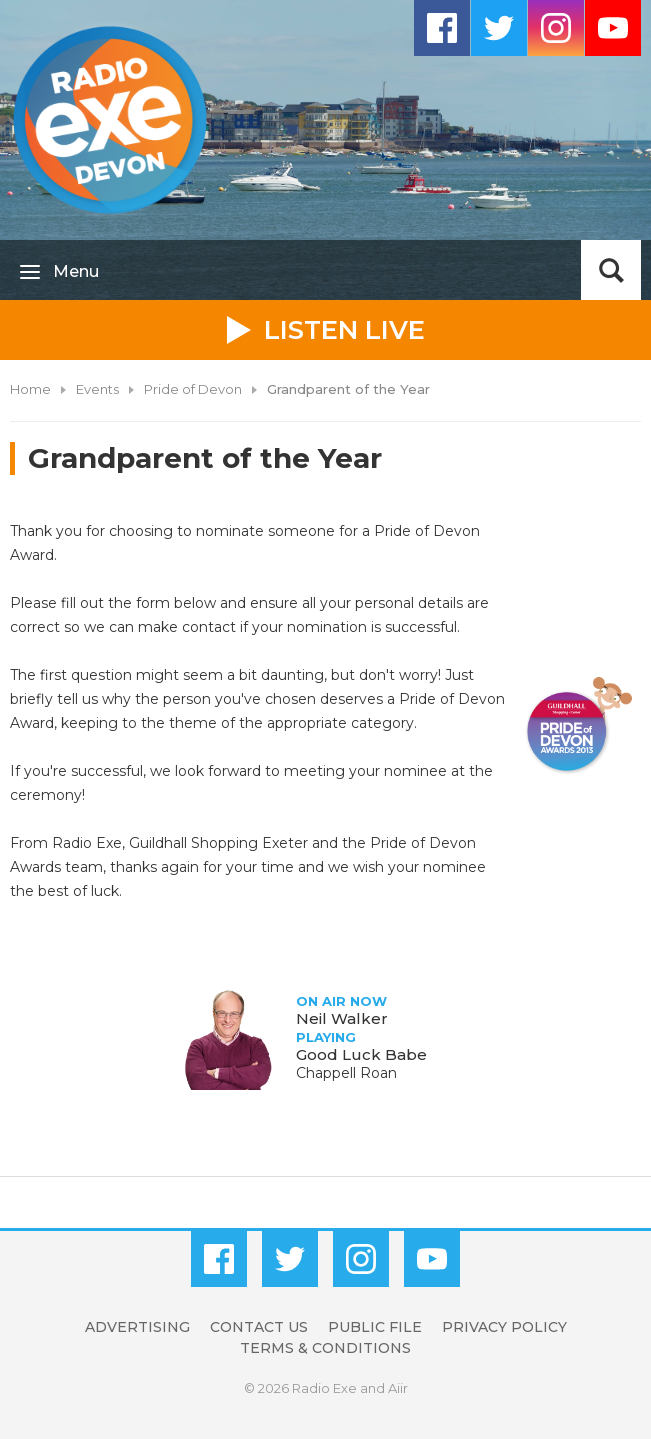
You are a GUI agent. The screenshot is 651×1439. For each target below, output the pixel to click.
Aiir (398, 1388)
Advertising (137, 1327)
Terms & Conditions (325, 1348)
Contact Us (259, 1327)
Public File (375, 1327)
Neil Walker (342, 1018)
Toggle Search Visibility (611, 270)
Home (30, 389)
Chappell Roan (346, 1073)
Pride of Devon (193, 389)
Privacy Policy (504, 1327)
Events (97, 389)
